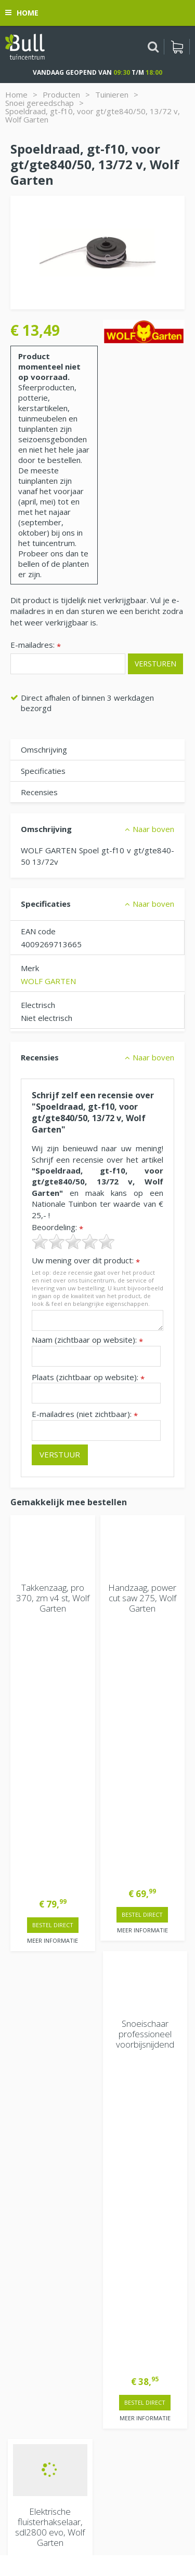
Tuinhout (87, 2522)
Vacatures (28, 2296)
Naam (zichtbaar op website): (87, 1339)
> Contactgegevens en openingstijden (89, 1938)
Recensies (39, 792)
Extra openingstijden (47, 2108)
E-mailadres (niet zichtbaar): (85, 1414)
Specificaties (43, 771)
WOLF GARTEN (48, 981)
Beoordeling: (57, 1227)
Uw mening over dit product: (86, 1260)
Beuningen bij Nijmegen (52, 2356)
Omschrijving (44, 749)
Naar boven (153, 829)
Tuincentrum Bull (40, 2323)
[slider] (73, 1241)
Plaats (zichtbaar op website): (88, 1377)
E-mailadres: (35, 645)
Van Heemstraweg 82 (49, 2339)
